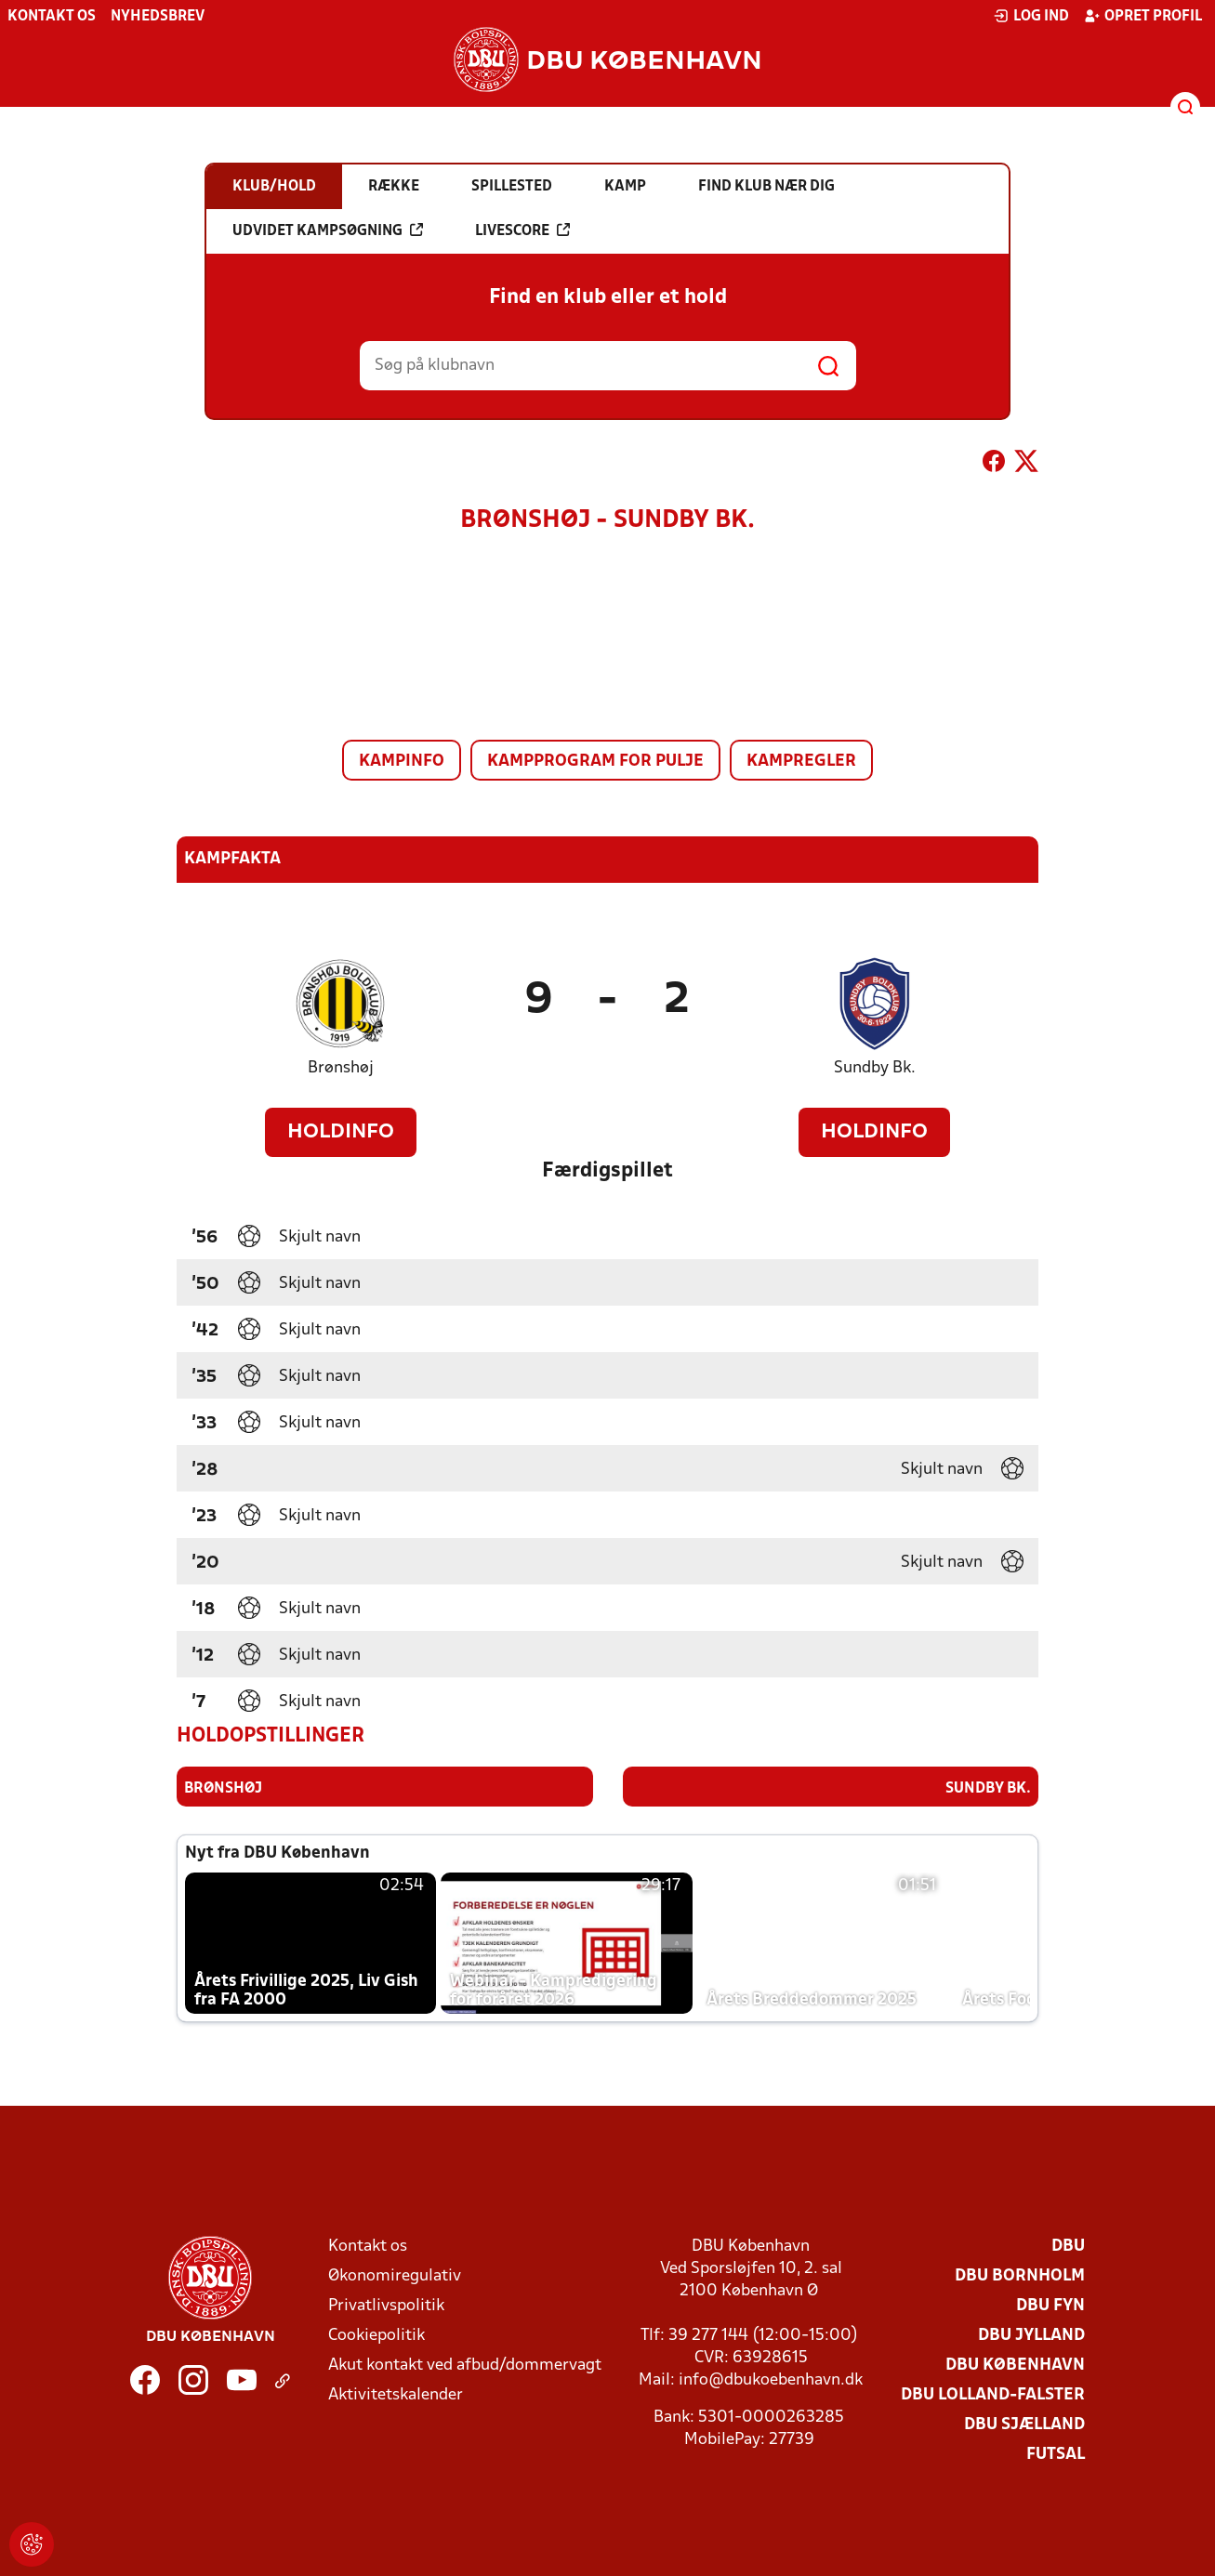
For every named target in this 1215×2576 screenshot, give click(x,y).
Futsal (1055, 2454)
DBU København (1015, 2364)
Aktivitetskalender (395, 2394)
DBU (1068, 2246)
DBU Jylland (1031, 2335)
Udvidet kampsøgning (327, 230)
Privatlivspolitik (386, 2305)
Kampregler (801, 761)
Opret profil (1143, 15)
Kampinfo (401, 761)
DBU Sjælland (1024, 2424)
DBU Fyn (1050, 2305)
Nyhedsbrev (158, 16)
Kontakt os (51, 16)
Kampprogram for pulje (595, 761)
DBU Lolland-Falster (993, 2394)
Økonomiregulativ (394, 2275)
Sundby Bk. (875, 1068)
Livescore (522, 230)
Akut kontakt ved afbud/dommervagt (464, 2364)
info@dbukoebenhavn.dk (771, 2379)
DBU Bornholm (1020, 2275)
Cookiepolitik (376, 2335)
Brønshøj (341, 1068)
